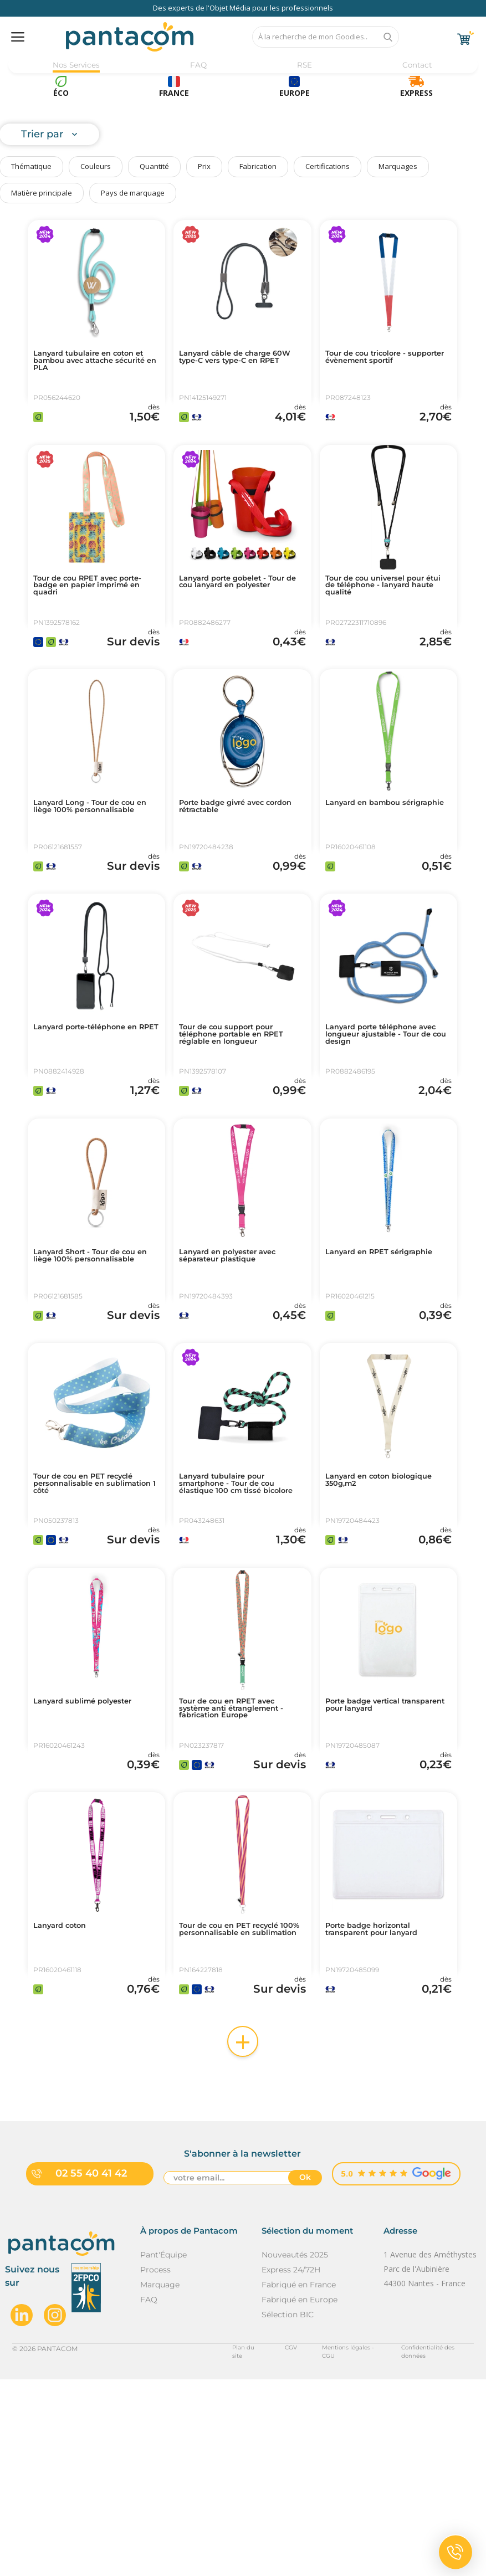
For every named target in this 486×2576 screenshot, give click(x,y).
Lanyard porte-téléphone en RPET (91, 1108)
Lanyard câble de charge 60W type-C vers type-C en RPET (240, 365)
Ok (305, 2376)
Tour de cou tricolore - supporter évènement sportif (375, 365)
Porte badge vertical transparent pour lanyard (383, 1856)
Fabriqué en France (299, 2481)
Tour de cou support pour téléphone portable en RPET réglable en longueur (241, 1113)
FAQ (199, 65)
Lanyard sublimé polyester (94, 1852)
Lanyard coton (66, 2101)
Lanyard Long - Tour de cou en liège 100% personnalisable (95, 863)
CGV (264, 2545)
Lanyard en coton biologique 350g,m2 (370, 1607)
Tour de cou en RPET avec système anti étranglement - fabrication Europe (241, 1861)
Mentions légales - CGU (326, 2545)
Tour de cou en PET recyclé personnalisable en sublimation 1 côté (94, 1611)
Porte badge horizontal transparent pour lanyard (383, 2106)
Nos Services (76, 65)
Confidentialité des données (427, 2545)
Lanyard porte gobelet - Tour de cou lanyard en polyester (233, 614)
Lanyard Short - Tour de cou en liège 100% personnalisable (96, 1362)
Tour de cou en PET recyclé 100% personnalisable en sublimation (240, 2110)
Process (155, 2466)
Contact (414, 65)
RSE (302, 65)
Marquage (160, 2481)
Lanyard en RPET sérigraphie (364, 1358)
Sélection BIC (288, 2511)
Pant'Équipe (163, 2451)
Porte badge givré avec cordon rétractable (232, 859)
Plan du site (220, 2545)
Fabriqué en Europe (299, 2496)
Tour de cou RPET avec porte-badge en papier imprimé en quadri (85, 614)
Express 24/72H (291, 2466)
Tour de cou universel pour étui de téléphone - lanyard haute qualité (387, 614)
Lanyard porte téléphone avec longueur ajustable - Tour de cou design (383, 1113)
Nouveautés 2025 (295, 2451)
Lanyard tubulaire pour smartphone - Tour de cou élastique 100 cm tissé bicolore (237, 1616)
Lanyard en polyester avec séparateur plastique (239, 1358)
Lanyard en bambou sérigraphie (371, 859)
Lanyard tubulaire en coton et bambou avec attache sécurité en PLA (95, 365)
